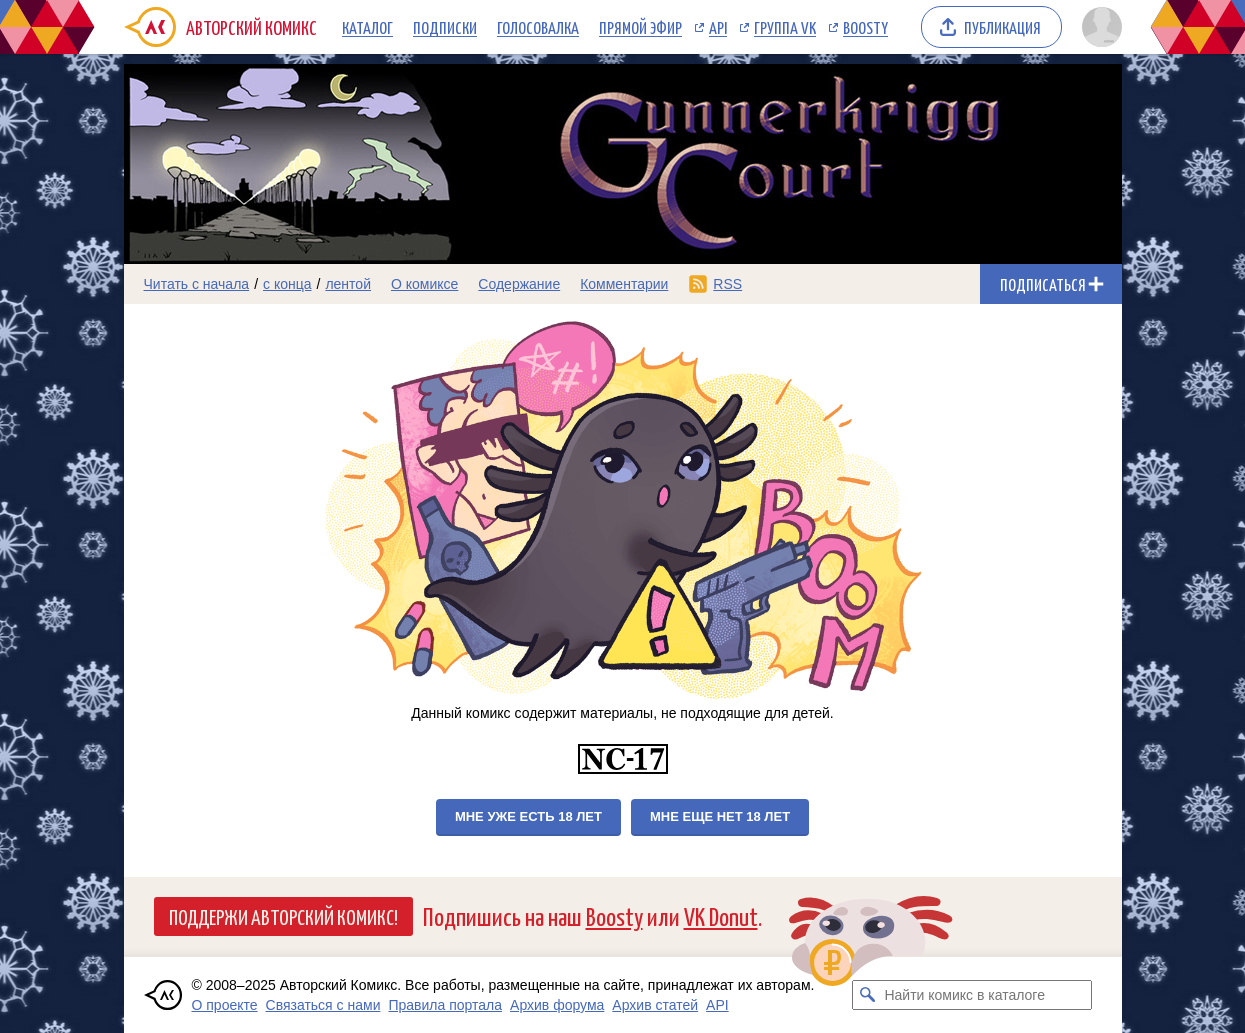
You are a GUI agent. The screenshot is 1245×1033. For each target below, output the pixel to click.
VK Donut (721, 915)
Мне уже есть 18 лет (528, 816)
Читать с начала (197, 284)
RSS (727, 284)
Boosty (865, 27)
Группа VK (785, 27)
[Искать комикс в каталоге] (867, 995)
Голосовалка (538, 27)
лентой (348, 284)
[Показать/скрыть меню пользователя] (1098, 27)
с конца (287, 284)
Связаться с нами (323, 1005)
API (718, 27)
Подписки (445, 27)
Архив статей (655, 1005)
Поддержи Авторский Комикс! (283, 916)
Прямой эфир (640, 27)
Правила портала (445, 1005)
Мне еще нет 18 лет (720, 816)
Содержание (519, 284)
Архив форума (557, 1005)
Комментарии (624, 284)
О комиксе (424, 284)
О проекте (225, 1005)
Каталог (367, 27)
